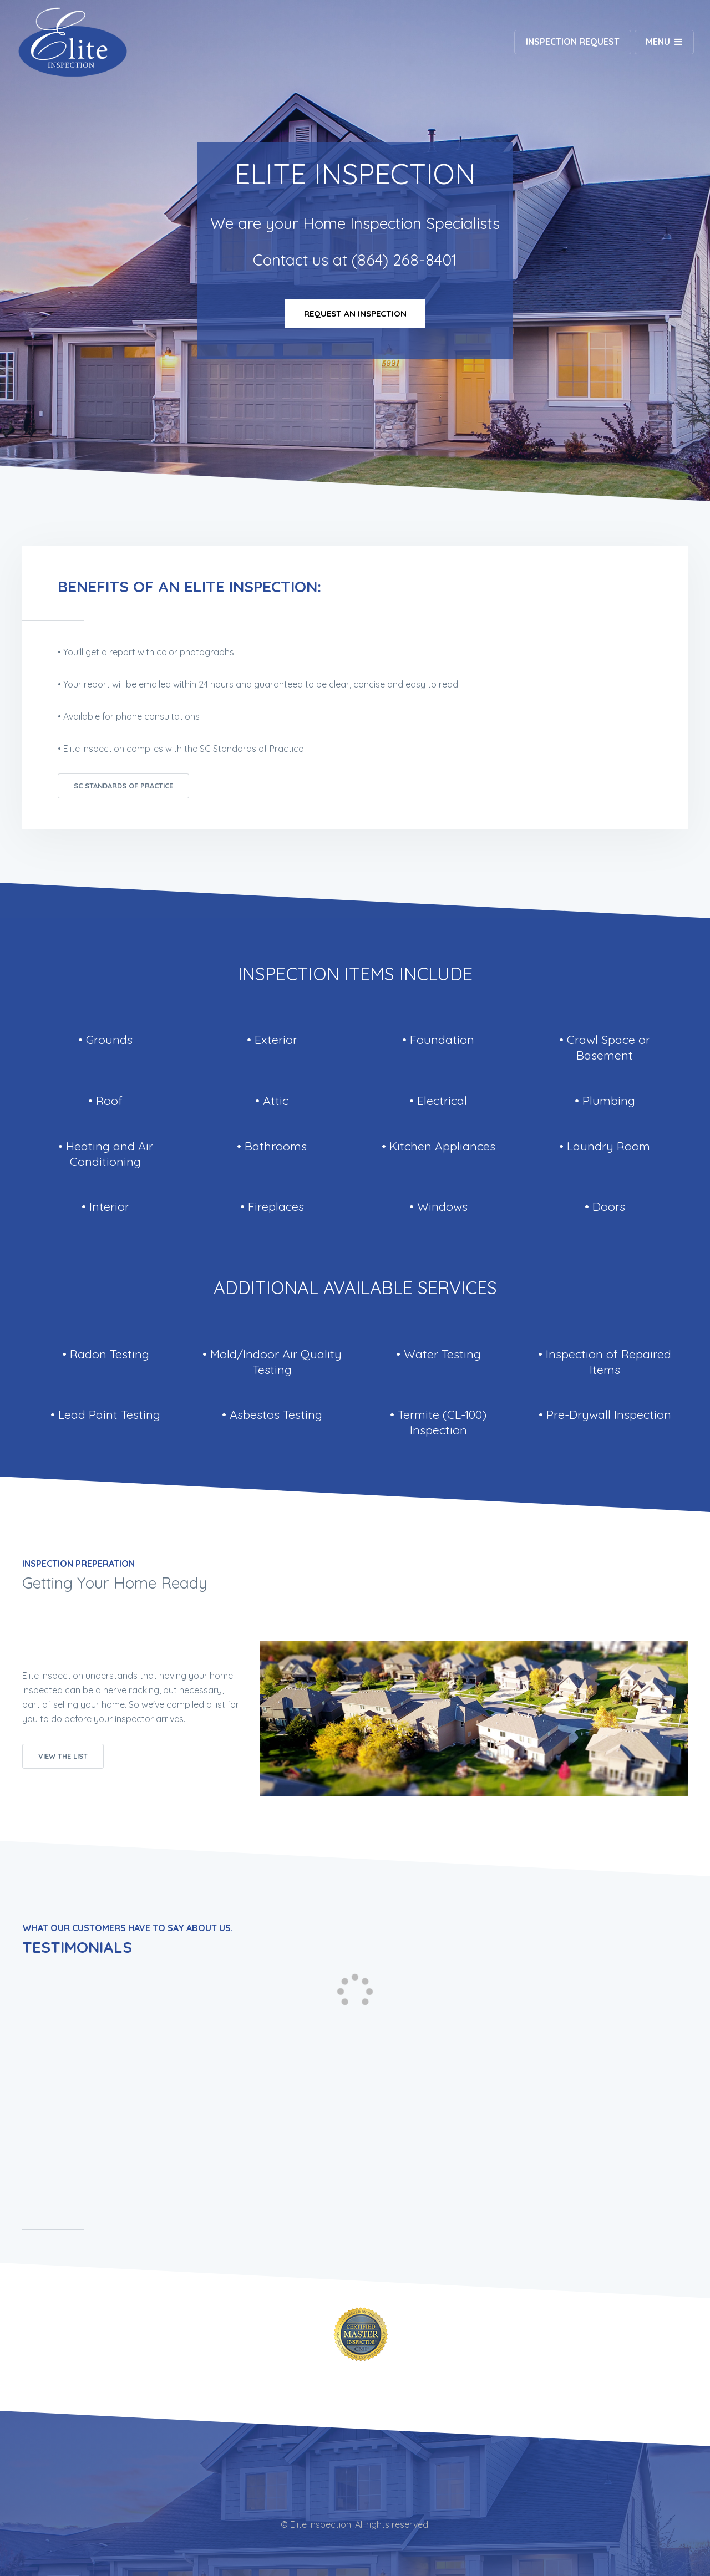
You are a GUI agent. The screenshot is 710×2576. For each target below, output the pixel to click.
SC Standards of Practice (123, 785)
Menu (657, 42)
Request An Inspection (355, 315)
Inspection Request (571, 42)
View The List (63, 1756)
